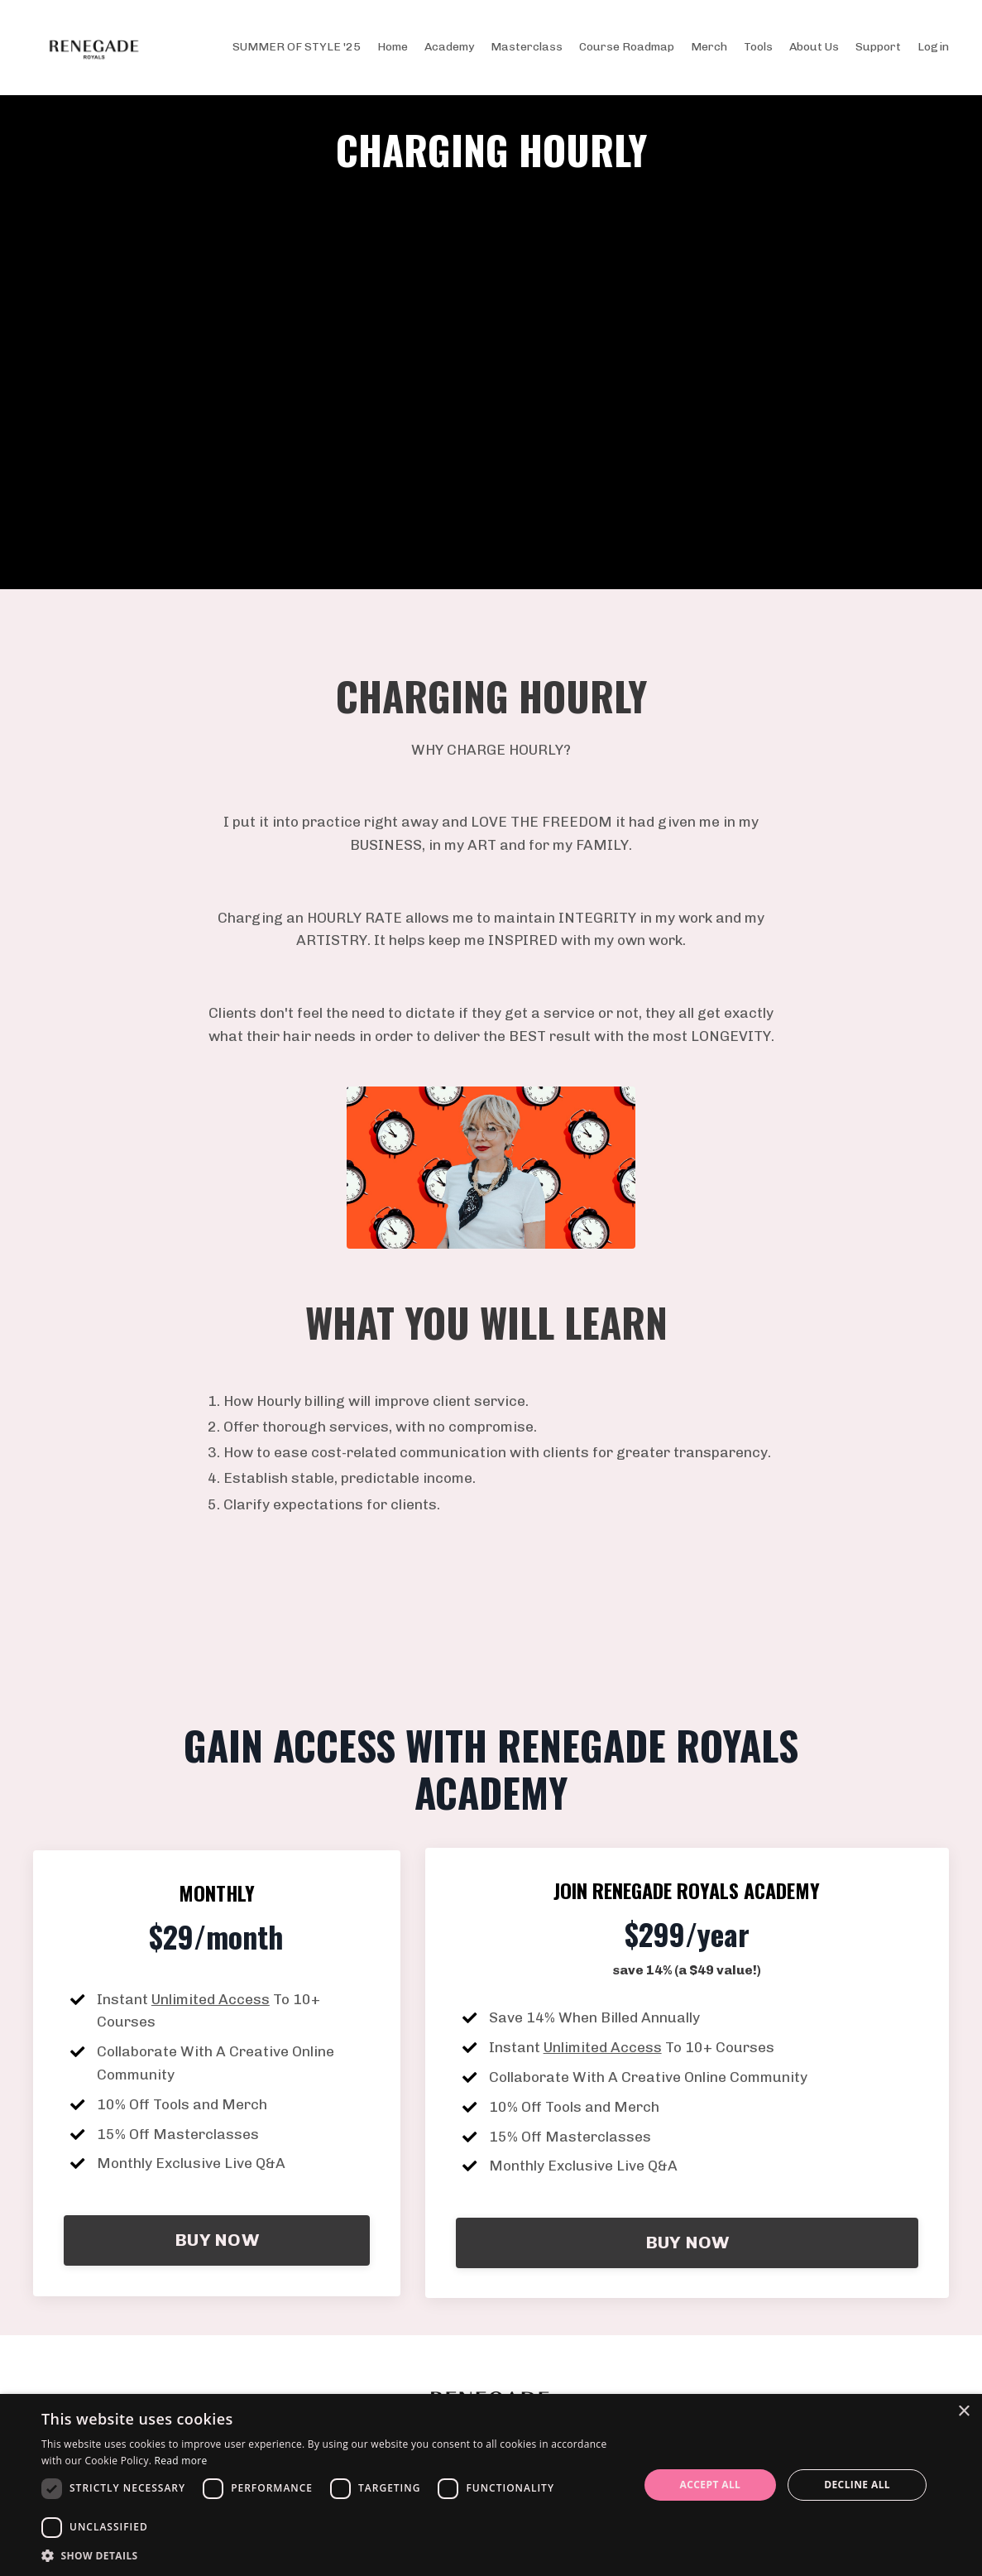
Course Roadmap (626, 47)
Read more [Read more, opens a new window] (181, 2461)
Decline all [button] (857, 2485)
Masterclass (527, 47)
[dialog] (491, 2485)
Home (392, 47)
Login (933, 47)
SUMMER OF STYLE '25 (296, 47)
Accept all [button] (710, 2485)
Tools (758, 47)
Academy (449, 47)
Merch (709, 47)
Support (878, 47)
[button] (330, 2555)
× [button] (963, 2412)
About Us (814, 47)
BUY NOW (217, 2265)
